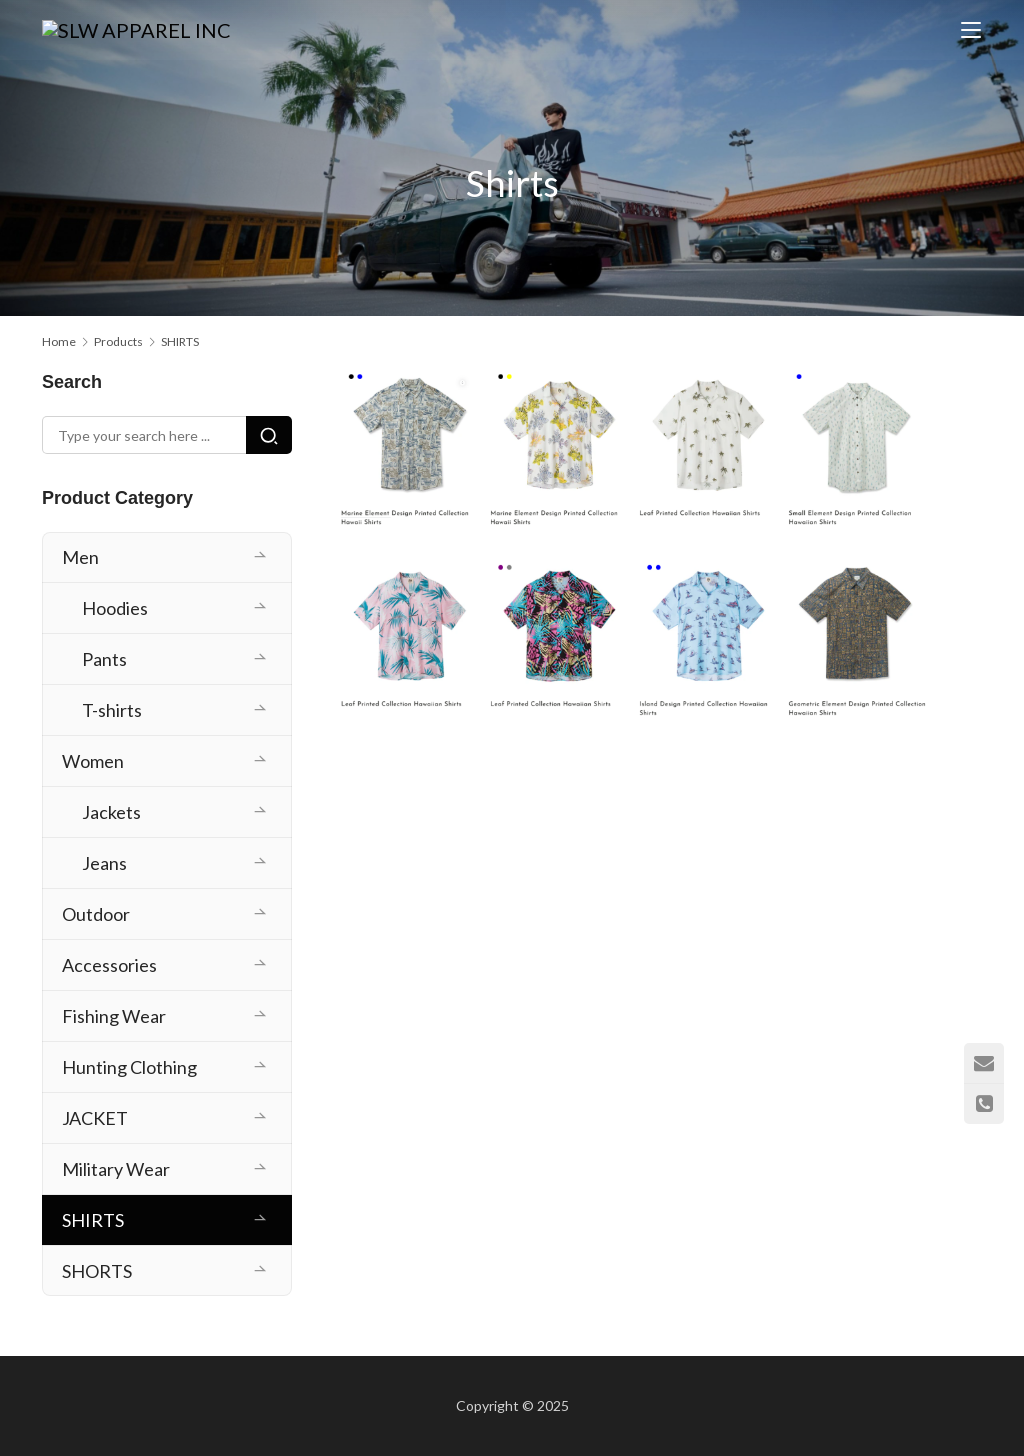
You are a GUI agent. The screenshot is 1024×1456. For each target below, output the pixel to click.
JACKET (95, 1118)
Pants (104, 659)
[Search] (269, 435)
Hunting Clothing (129, 1067)
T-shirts (112, 710)
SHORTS (97, 1271)
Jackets (111, 812)
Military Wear (116, 1169)
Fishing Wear (114, 1016)
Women (93, 761)
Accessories (109, 965)
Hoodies (115, 608)
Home (59, 341)
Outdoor (96, 914)
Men (80, 557)
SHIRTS (93, 1220)
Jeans (104, 863)
